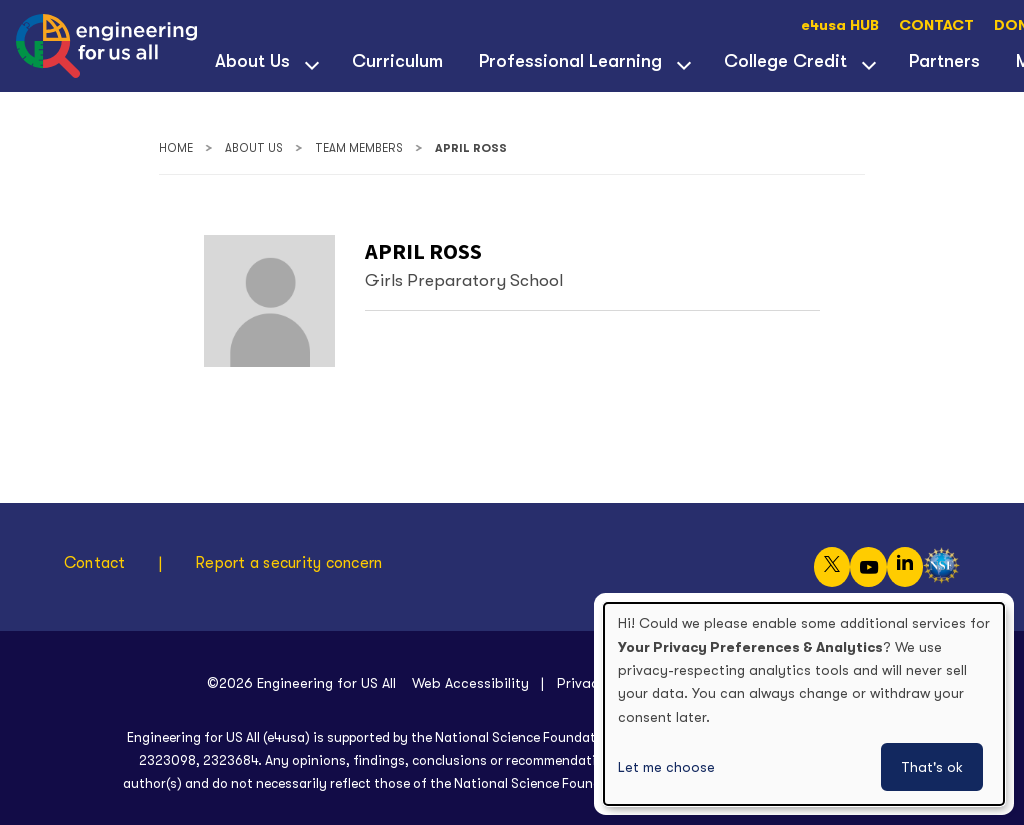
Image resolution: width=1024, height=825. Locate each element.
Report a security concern (288, 563)
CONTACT (936, 25)
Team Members (359, 148)
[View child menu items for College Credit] (869, 63)
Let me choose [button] (666, 767)
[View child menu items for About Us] (312, 63)
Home (176, 148)
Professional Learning (570, 61)
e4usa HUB (840, 25)
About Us (252, 61)
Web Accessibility (470, 683)
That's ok (932, 767)
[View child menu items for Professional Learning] (684, 63)
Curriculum (397, 61)
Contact (95, 563)
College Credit (785, 61)
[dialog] (804, 704)
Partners (944, 61)
